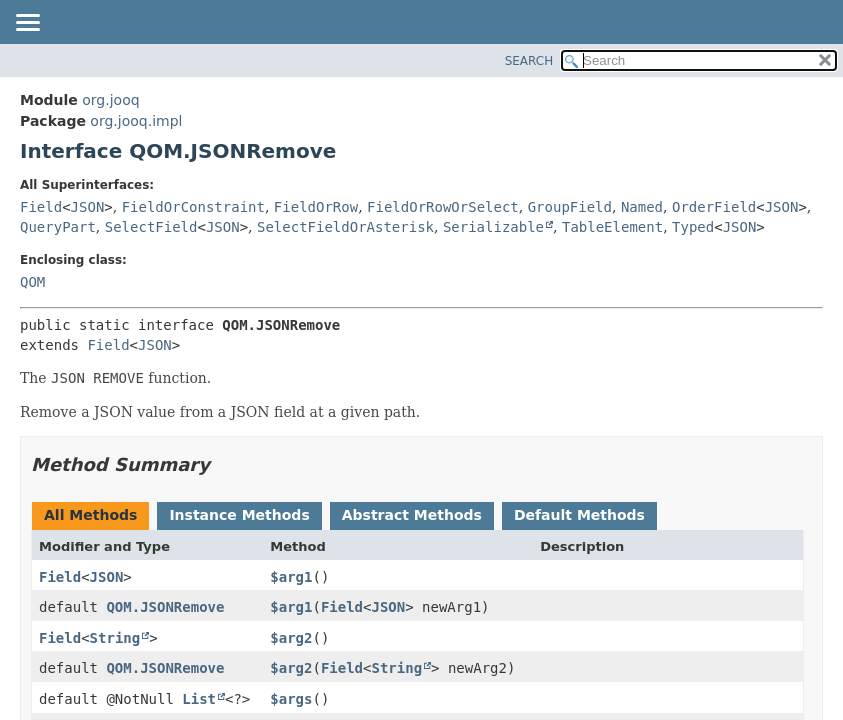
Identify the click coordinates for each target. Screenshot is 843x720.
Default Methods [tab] (579, 515)
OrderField (714, 207)
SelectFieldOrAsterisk (345, 227)
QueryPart (58, 227)
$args (291, 699)
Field (41, 207)
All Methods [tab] (90, 515)
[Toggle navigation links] (27, 24)
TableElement (612, 227)
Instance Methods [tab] (239, 515)
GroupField (570, 207)
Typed (693, 227)
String (115, 638)
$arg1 (291, 577)
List (199, 699)
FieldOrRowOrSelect (443, 207)
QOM (32, 282)
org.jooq (110, 100)
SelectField (151, 227)
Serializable (493, 227)
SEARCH (529, 61)
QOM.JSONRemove (165, 607)
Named (642, 207)
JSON (88, 207)
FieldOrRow (316, 207)
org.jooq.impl (136, 121)
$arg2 (291, 638)
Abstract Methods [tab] (412, 515)
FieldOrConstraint (193, 207)
